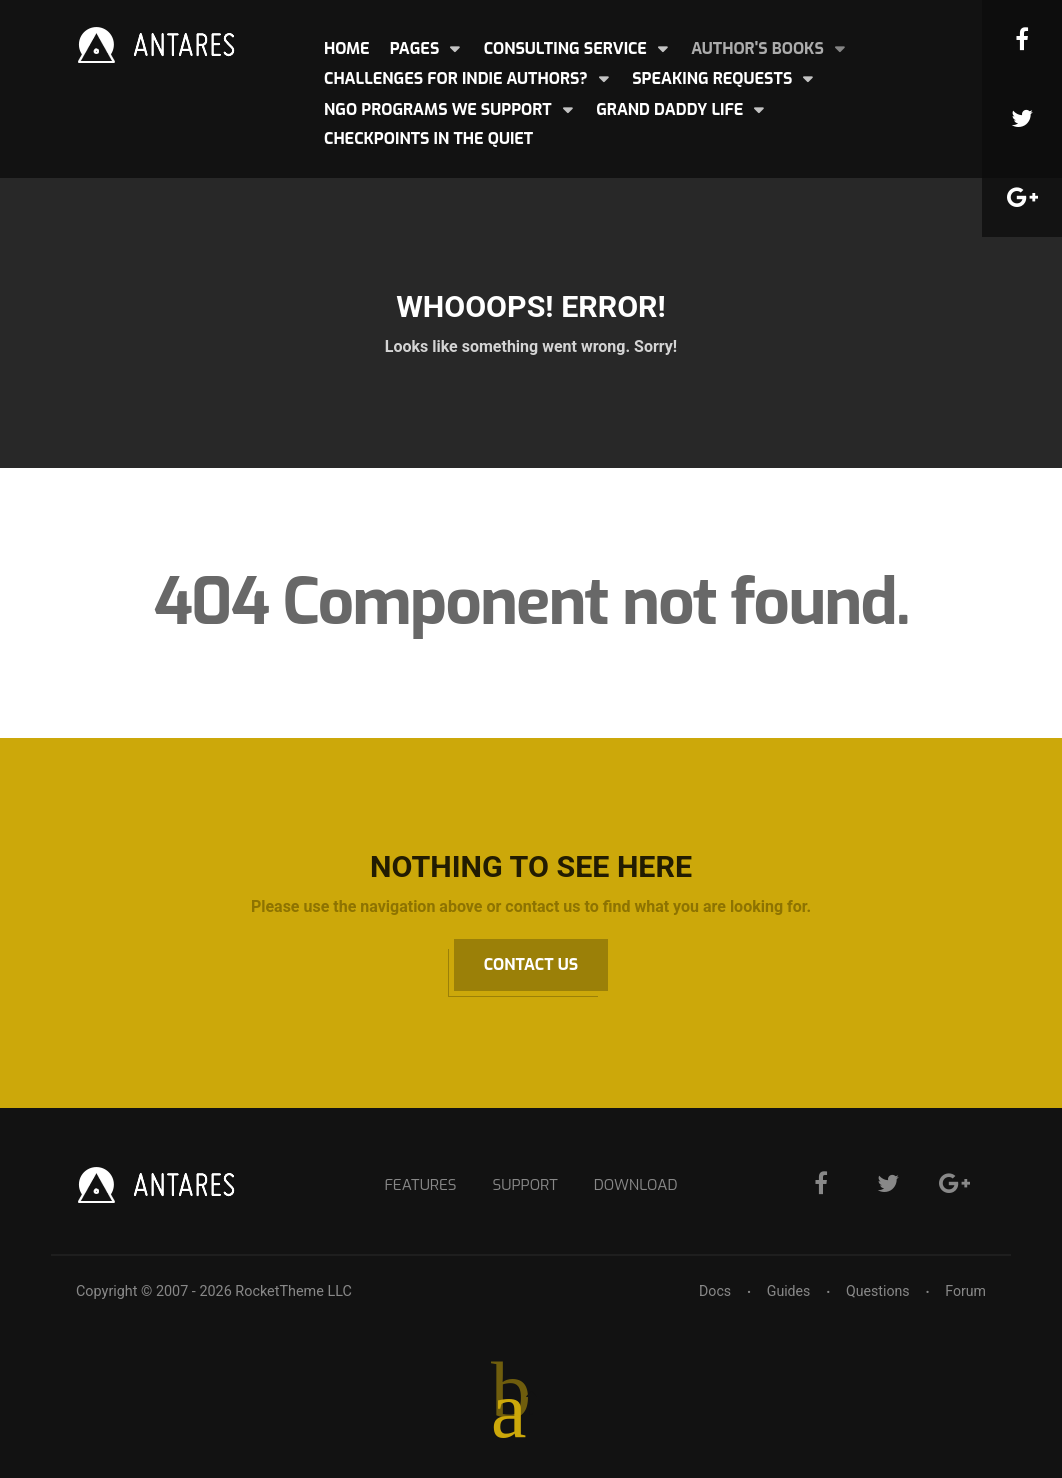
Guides (786, 1291)
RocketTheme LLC (293, 1291)
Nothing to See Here (531, 866)
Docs (712, 1291)
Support (524, 1184)
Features (416, 1184)
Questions (876, 1291)
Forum (965, 1291)
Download (639, 1184)
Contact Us (531, 964)
